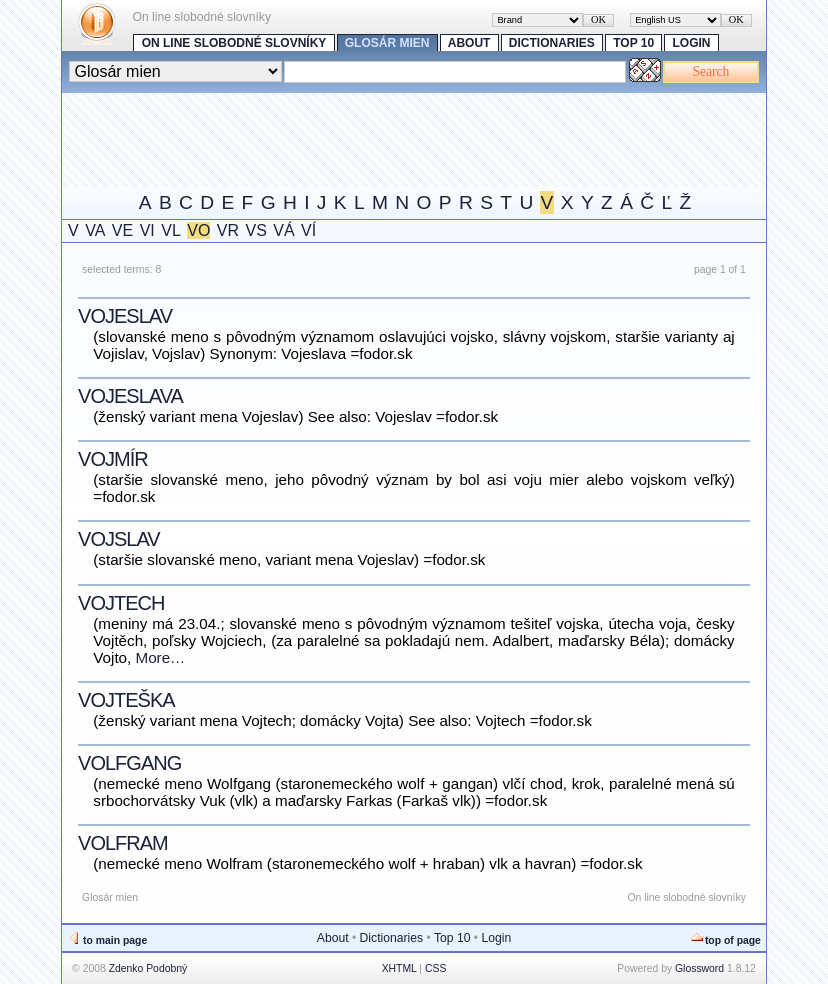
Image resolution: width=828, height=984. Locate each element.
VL (171, 230)
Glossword (699, 968)
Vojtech (121, 603)
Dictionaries (552, 43)
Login (692, 43)
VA (95, 230)
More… (161, 657)
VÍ (308, 230)
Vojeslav (125, 316)
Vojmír (113, 459)
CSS (435, 968)
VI (147, 230)
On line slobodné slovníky (234, 43)
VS (256, 230)
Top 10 (633, 43)
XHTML (399, 968)
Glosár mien (387, 43)
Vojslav (119, 539)
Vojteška (126, 700)
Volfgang (129, 763)
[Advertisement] (426, 138)
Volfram (123, 843)
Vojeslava (130, 396)
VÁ (283, 230)
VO (198, 230)
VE (122, 230)
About (469, 43)
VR (228, 230)
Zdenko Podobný (148, 968)
